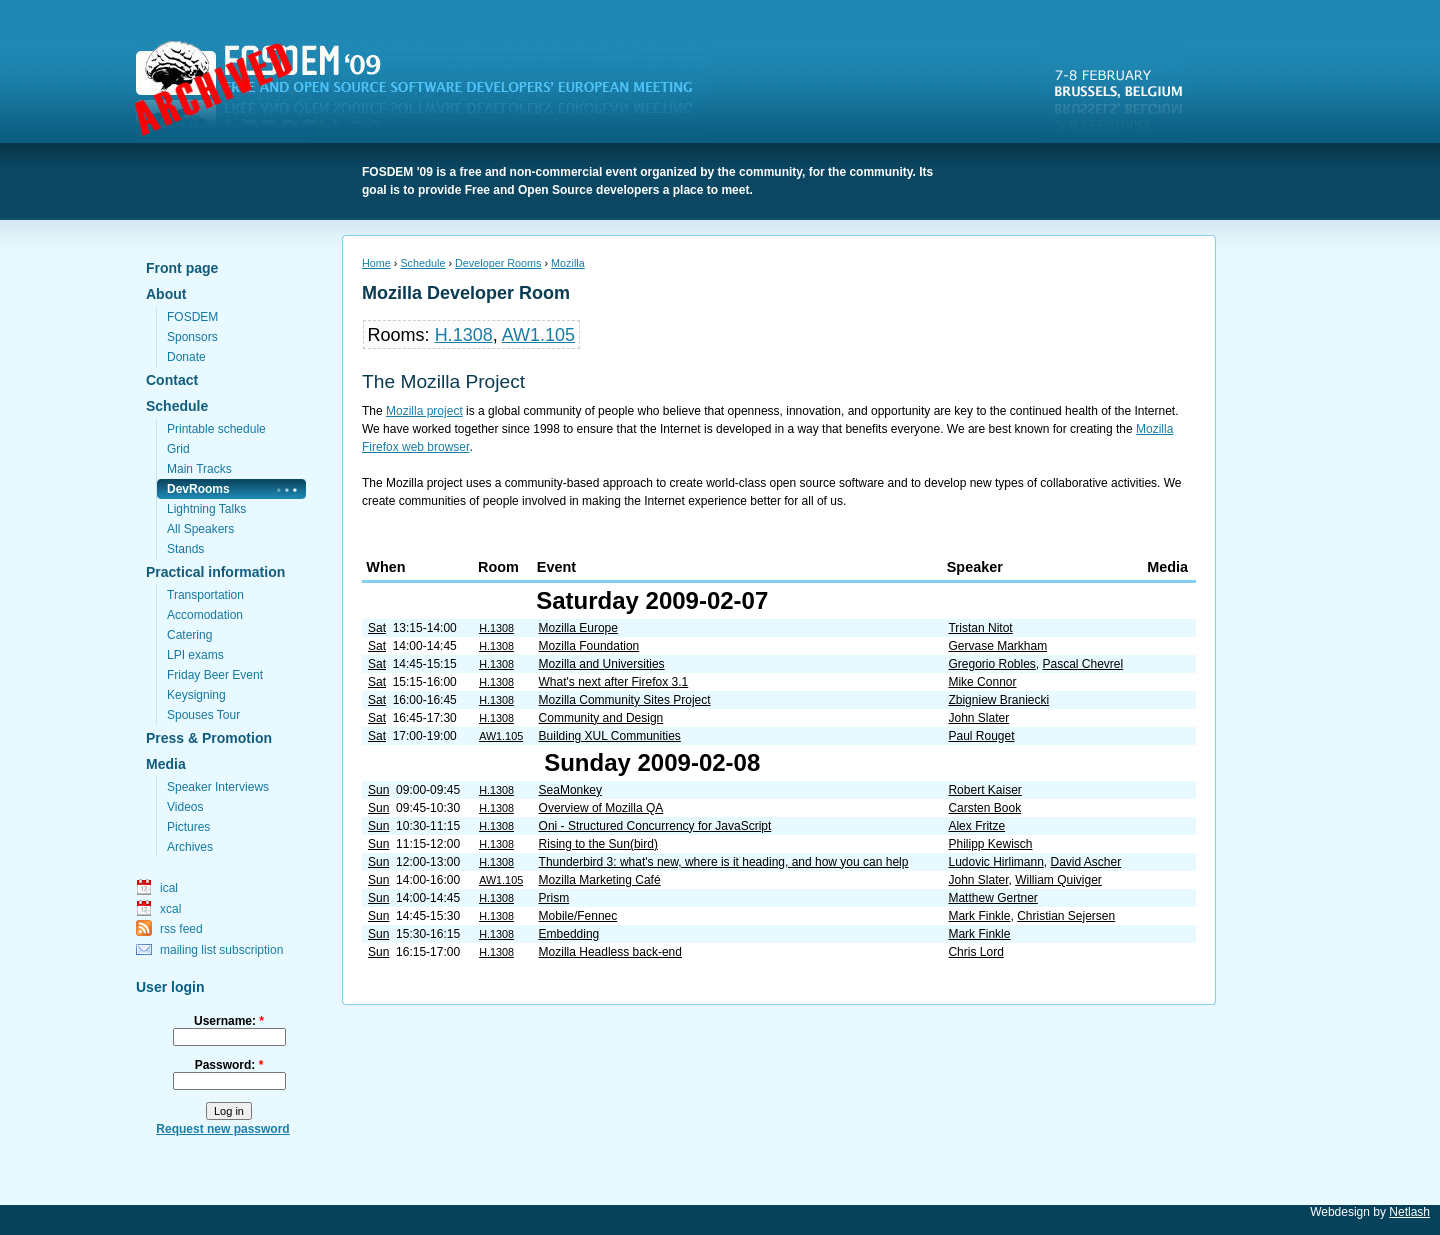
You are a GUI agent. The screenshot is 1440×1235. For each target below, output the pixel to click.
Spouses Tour (203, 715)
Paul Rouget (981, 736)
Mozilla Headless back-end (610, 952)
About (166, 294)
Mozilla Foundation (589, 646)
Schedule (177, 406)
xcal (170, 909)
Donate (186, 357)
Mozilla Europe (578, 628)
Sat (377, 628)
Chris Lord (975, 952)
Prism (554, 898)
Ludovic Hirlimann (995, 862)
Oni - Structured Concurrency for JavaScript (655, 826)
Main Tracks (199, 469)
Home (376, 263)
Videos (185, 807)
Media (166, 764)
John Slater (978, 718)
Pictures (188, 827)
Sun (378, 790)
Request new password (222, 1129)
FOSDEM (426, 91)
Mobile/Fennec (578, 916)
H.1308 (464, 335)
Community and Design (601, 718)
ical (169, 888)
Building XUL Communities (610, 736)
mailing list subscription (221, 950)
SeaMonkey (570, 790)
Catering (189, 635)
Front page (182, 268)
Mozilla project (424, 411)
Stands (185, 549)
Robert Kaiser (984, 790)
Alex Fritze (976, 826)
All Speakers (200, 529)
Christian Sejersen (1066, 916)
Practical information (215, 572)
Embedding (569, 934)
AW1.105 (538, 335)
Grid (178, 449)
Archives (190, 847)
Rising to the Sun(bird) (598, 844)
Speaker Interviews (218, 787)
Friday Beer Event (215, 675)
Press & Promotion (209, 738)
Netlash (1409, 1212)
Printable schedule (216, 429)
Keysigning (196, 695)
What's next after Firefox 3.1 (614, 682)
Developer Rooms (498, 263)
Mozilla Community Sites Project (625, 700)
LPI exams (195, 655)
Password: (229, 1065)
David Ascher (1086, 862)
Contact (172, 380)
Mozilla (568, 263)
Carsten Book (984, 808)
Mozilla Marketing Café (600, 880)
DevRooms (198, 489)
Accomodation (205, 615)
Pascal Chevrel (1083, 664)
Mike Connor (982, 682)
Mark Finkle (979, 916)
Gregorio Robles (991, 664)
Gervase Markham (997, 646)
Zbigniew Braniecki (998, 700)
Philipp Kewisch (990, 844)
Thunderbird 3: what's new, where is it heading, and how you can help (724, 862)
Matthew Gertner (992, 898)
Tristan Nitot (980, 628)
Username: (229, 1021)
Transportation (205, 595)
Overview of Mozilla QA (601, 808)
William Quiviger (1058, 880)
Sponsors (192, 337)
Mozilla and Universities (602, 664)
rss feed (181, 929)
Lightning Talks (206, 509)
